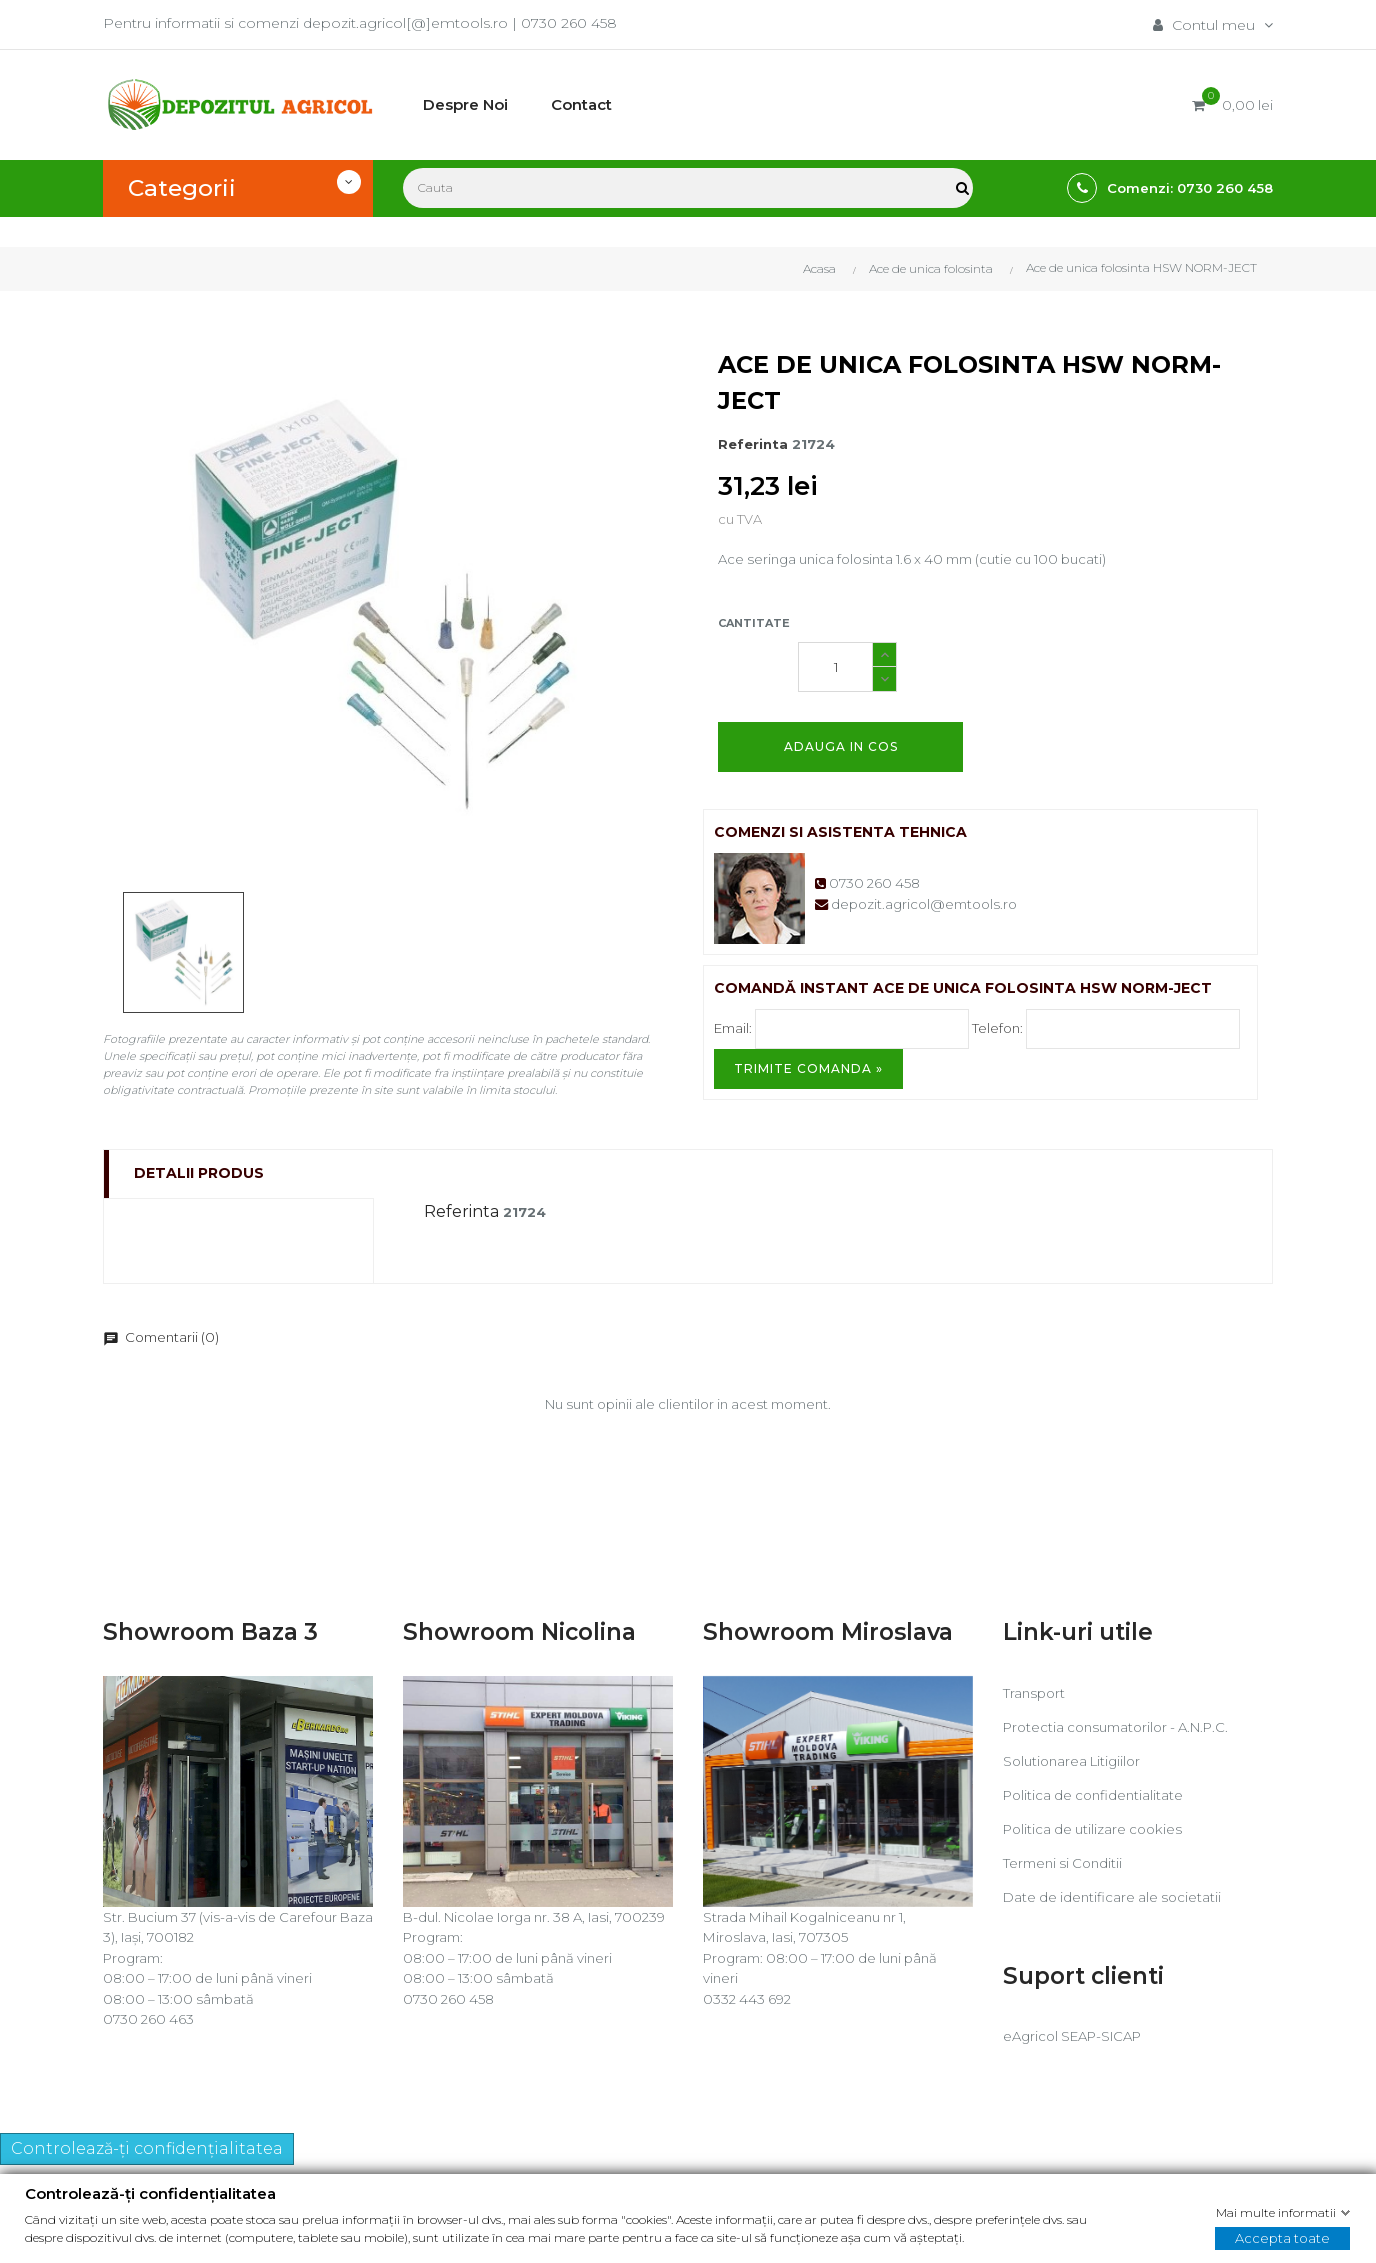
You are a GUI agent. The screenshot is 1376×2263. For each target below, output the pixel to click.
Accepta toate (1282, 2238)
